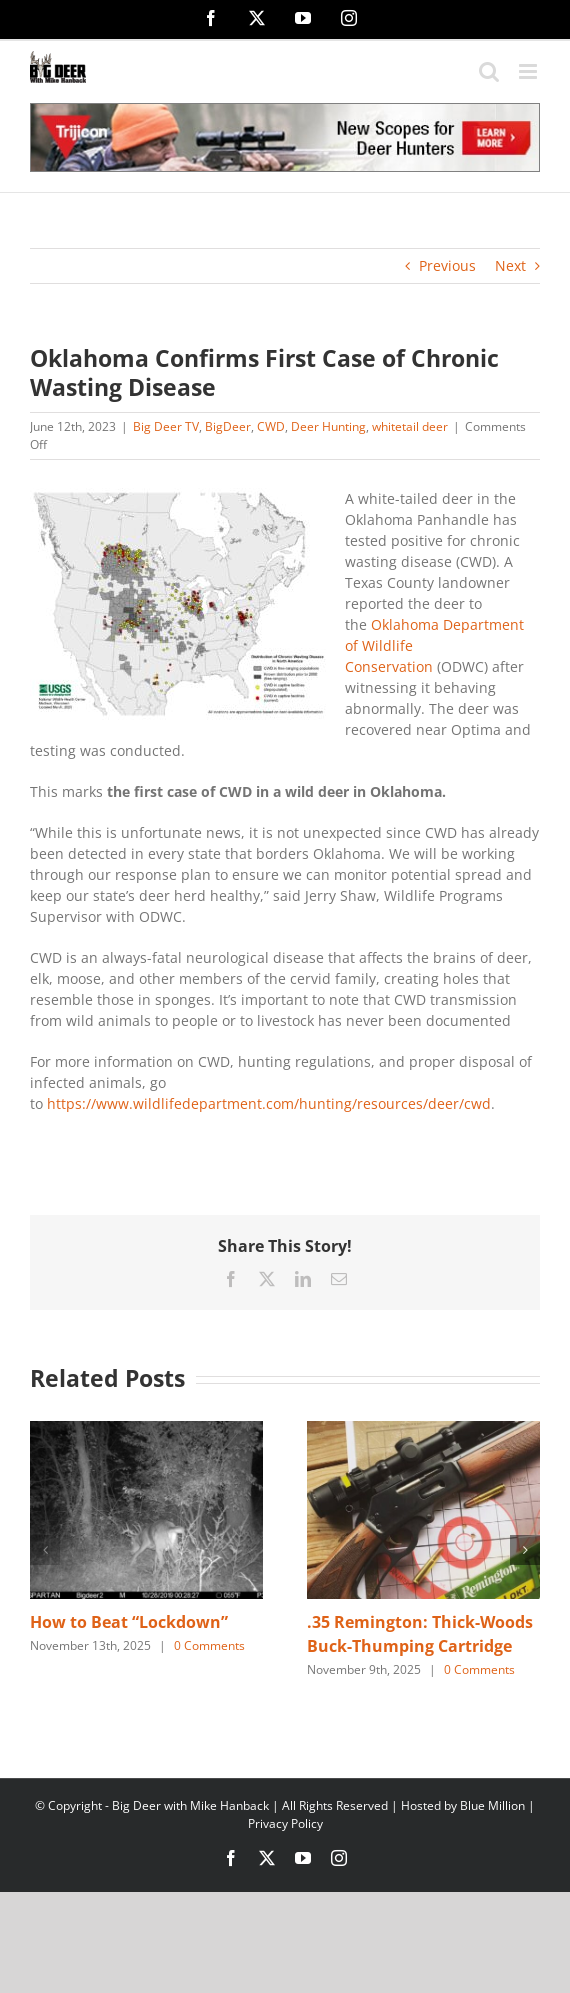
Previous (447, 265)
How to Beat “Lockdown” (129, 1622)
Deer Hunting (328, 426)
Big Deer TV (166, 426)
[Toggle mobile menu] (529, 71)
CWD (271, 426)
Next (510, 265)
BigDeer (228, 426)
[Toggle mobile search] (489, 71)
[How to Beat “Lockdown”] (146, 1430)
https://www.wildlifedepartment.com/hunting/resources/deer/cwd (269, 1103)
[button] (45, 1550)
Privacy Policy (285, 1823)
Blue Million (492, 1805)
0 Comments (209, 1645)
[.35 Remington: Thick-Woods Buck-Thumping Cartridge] (423, 1430)
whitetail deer (410, 426)
